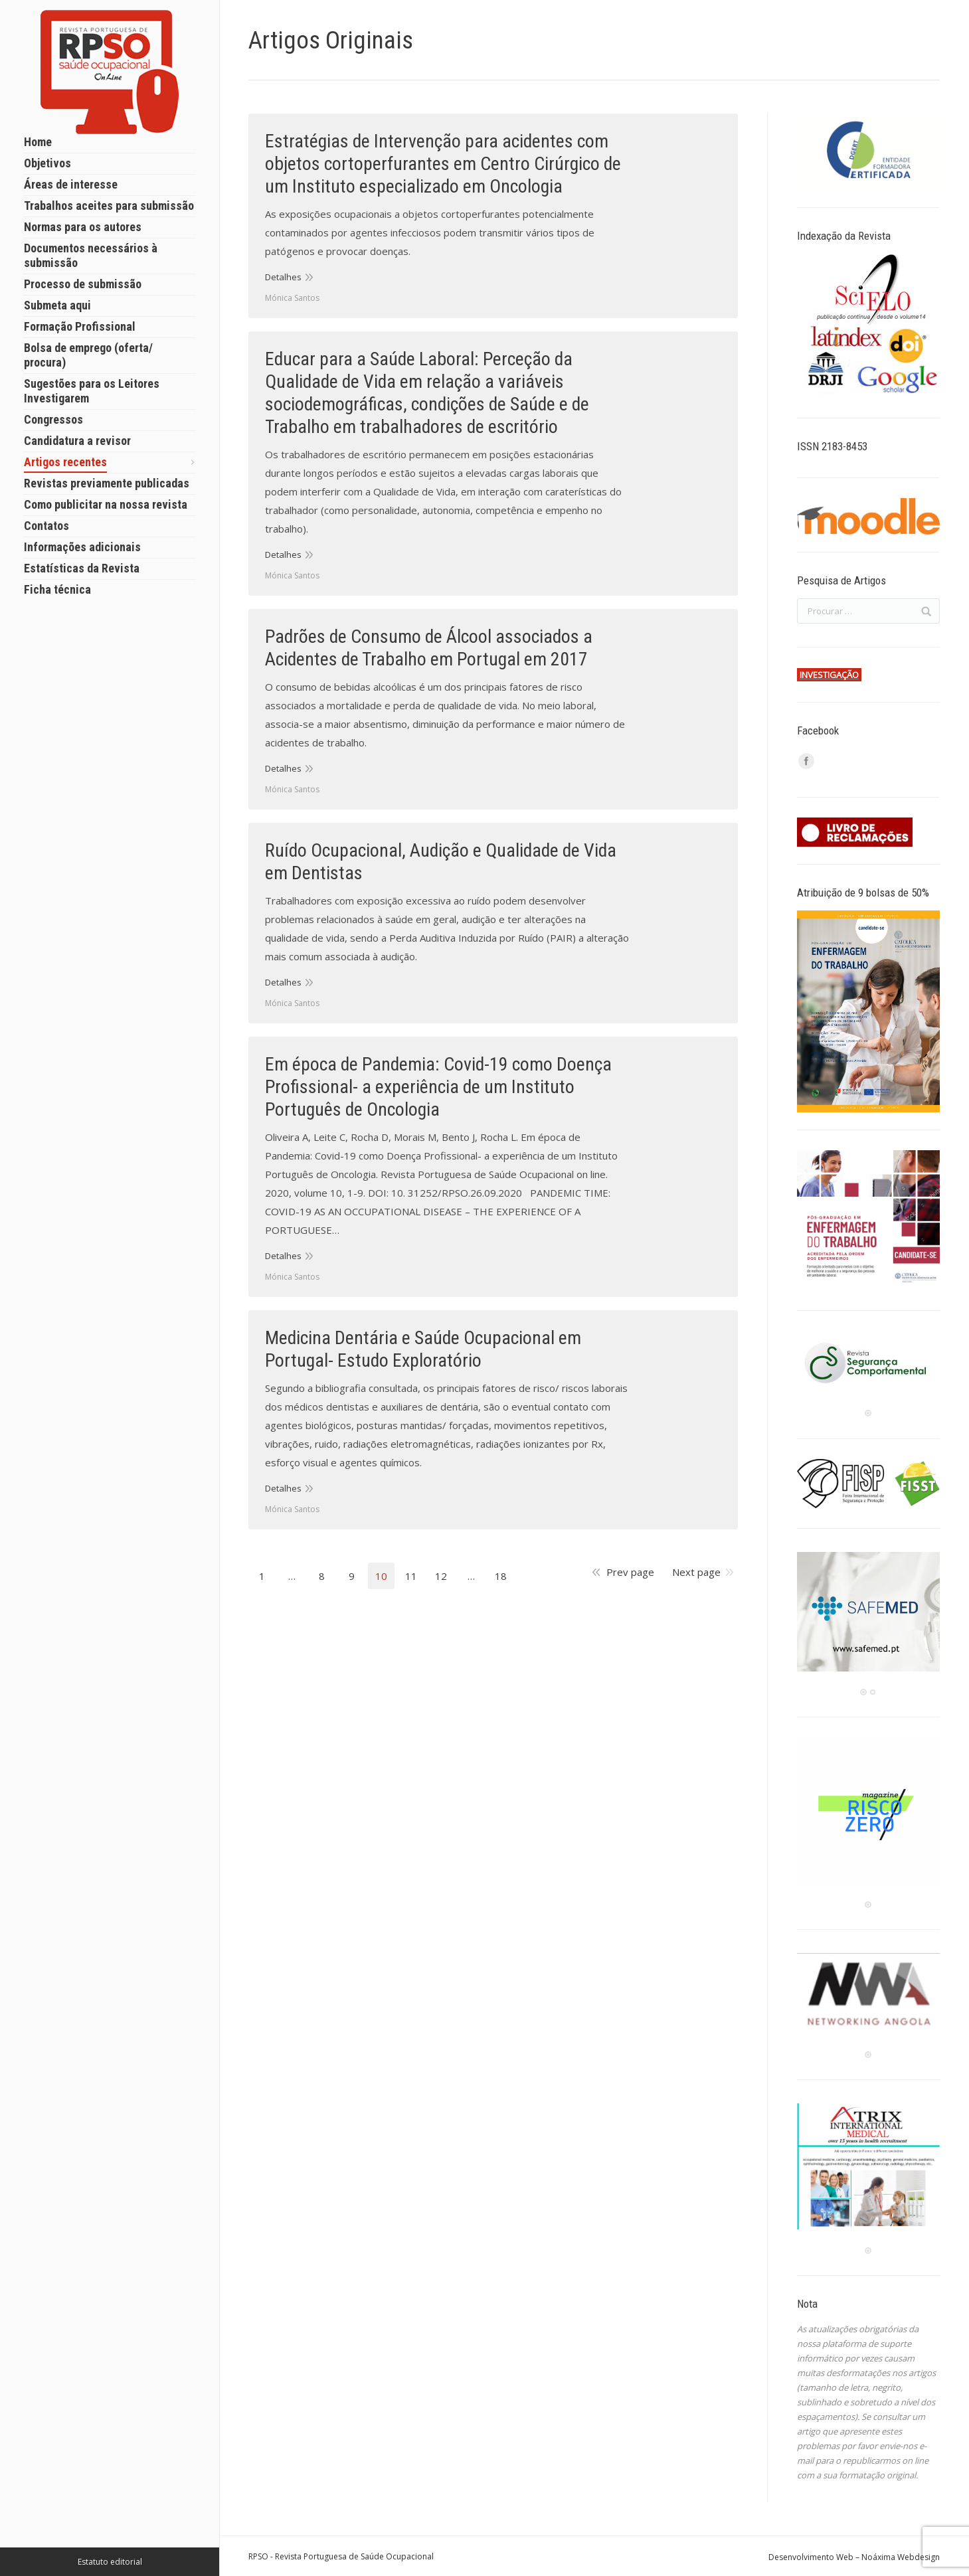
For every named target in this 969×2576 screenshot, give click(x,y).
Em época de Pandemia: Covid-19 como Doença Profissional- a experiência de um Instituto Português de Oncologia (438, 1086)
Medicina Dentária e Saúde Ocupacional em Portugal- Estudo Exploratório (423, 1349)
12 (441, 1576)
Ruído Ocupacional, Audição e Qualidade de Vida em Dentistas (440, 861)
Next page (696, 1572)
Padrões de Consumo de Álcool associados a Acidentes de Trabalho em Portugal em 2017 (428, 648)
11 (411, 1576)
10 (381, 1576)
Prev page (630, 1572)
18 (501, 1576)
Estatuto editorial (110, 2561)
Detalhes (283, 277)
